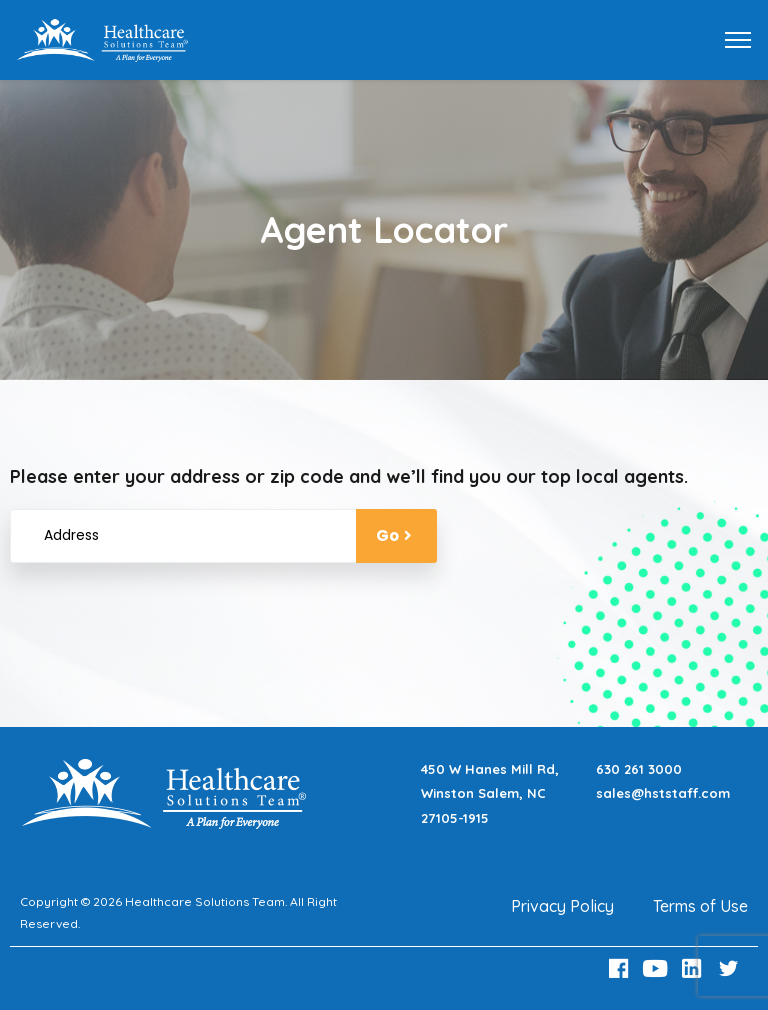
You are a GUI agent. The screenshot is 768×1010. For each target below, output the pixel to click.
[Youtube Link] (658, 968)
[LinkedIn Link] (695, 968)
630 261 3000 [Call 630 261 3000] (639, 769)
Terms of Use (700, 906)
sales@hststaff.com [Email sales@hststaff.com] (663, 793)
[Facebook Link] (621, 968)
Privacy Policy (562, 906)
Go (396, 535)
